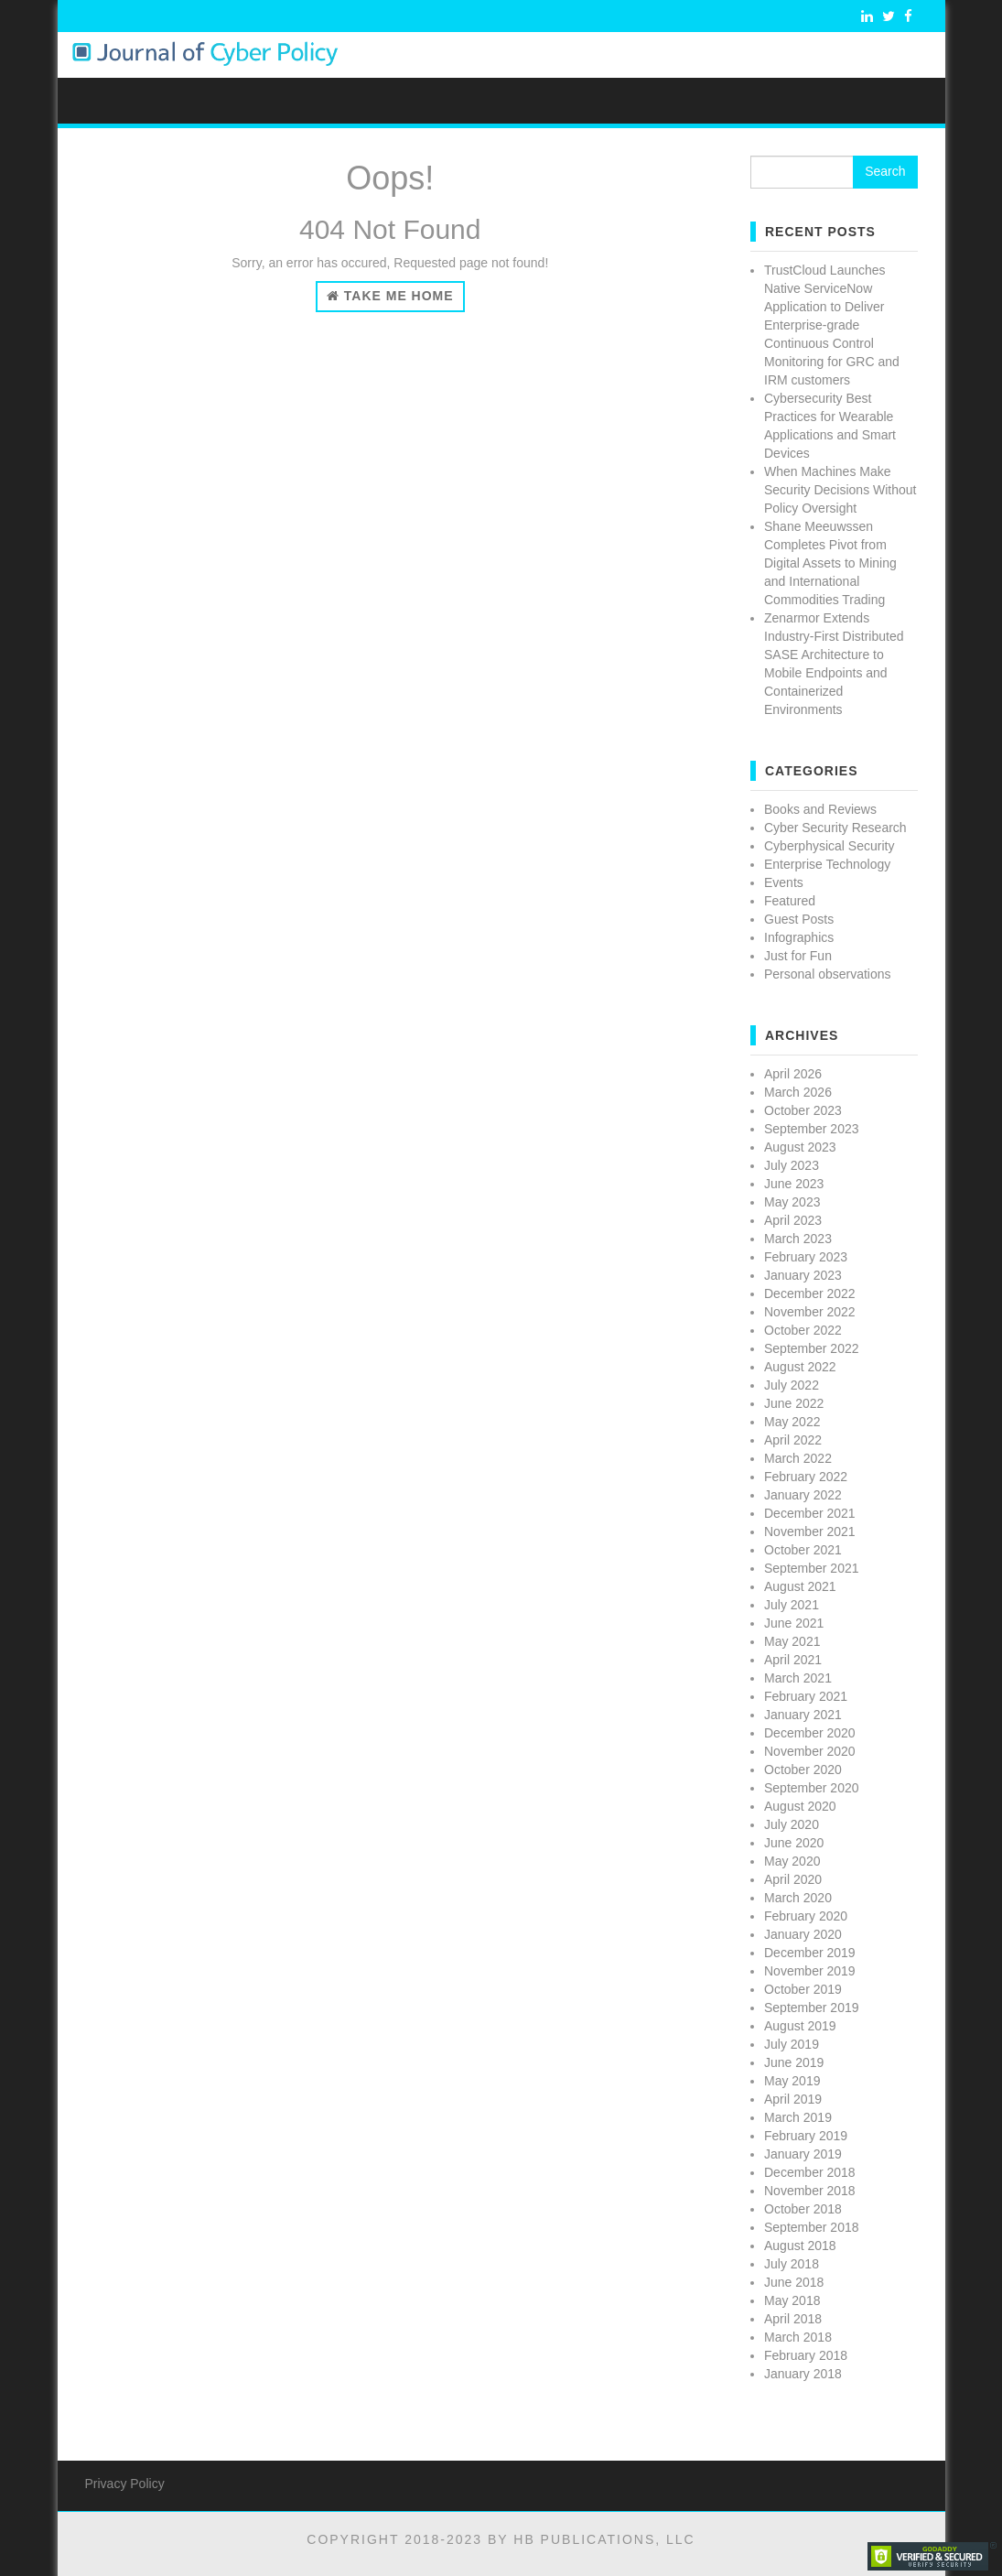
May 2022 (792, 1421)
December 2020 (810, 1733)
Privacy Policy (125, 2483)
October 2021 (803, 1549)
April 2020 (793, 1879)
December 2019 (810, 1952)
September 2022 (811, 1348)
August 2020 (800, 1806)
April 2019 (793, 2099)
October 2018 (803, 2209)
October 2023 (803, 1110)
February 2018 (805, 2355)
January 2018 (803, 2373)
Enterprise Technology (827, 864)
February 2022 (805, 1476)
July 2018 (791, 2264)
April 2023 (793, 1220)
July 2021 (791, 1604)
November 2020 (810, 1751)
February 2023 (805, 1257)
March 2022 (798, 1458)
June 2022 (794, 1403)
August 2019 (800, 2026)
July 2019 (791, 2044)
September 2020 (811, 1787)
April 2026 (793, 1073)
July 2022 (791, 1385)
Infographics (799, 937)
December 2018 (810, 2172)
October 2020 (803, 1769)
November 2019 (810, 1971)
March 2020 (798, 1897)
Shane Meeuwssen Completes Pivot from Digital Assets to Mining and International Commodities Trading (830, 563)
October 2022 (803, 1330)
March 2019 (798, 2117)
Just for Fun (798, 955)
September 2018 (811, 2227)
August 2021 (800, 1586)
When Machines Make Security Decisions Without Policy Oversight (840, 489)
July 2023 (791, 1165)
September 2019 (811, 2007)
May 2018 (792, 2300)
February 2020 (805, 1916)
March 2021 (798, 1678)
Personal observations (827, 974)
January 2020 (803, 1934)
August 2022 (800, 1366)
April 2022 (793, 1440)
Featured (789, 900)
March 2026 (798, 1092)
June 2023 (794, 1183)
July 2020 (791, 1824)
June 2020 (794, 1842)
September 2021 (811, 1568)
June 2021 (794, 1623)
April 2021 (793, 1659)
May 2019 (792, 2080)
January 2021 (803, 1714)
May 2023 (792, 1202)
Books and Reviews (820, 809)
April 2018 (793, 2318)
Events (783, 882)
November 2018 (810, 2190)
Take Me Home (390, 295)
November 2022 (810, 1311)
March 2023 (798, 1238)
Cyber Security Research (835, 827)
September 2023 (811, 1128)
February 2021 (805, 1696)
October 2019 (803, 1989)
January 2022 (803, 1495)
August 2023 (800, 1147)
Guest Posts (799, 919)
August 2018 (800, 2245)
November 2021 (810, 1531)
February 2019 (805, 2135)
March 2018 (798, 2337)
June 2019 (794, 2062)
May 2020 (792, 1861)
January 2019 (803, 2154)
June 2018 (794, 2282)
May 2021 (792, 1641)
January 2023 (803, 1275)
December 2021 (810, 1513)
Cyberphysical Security (829, 846)
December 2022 (810, 1293)
